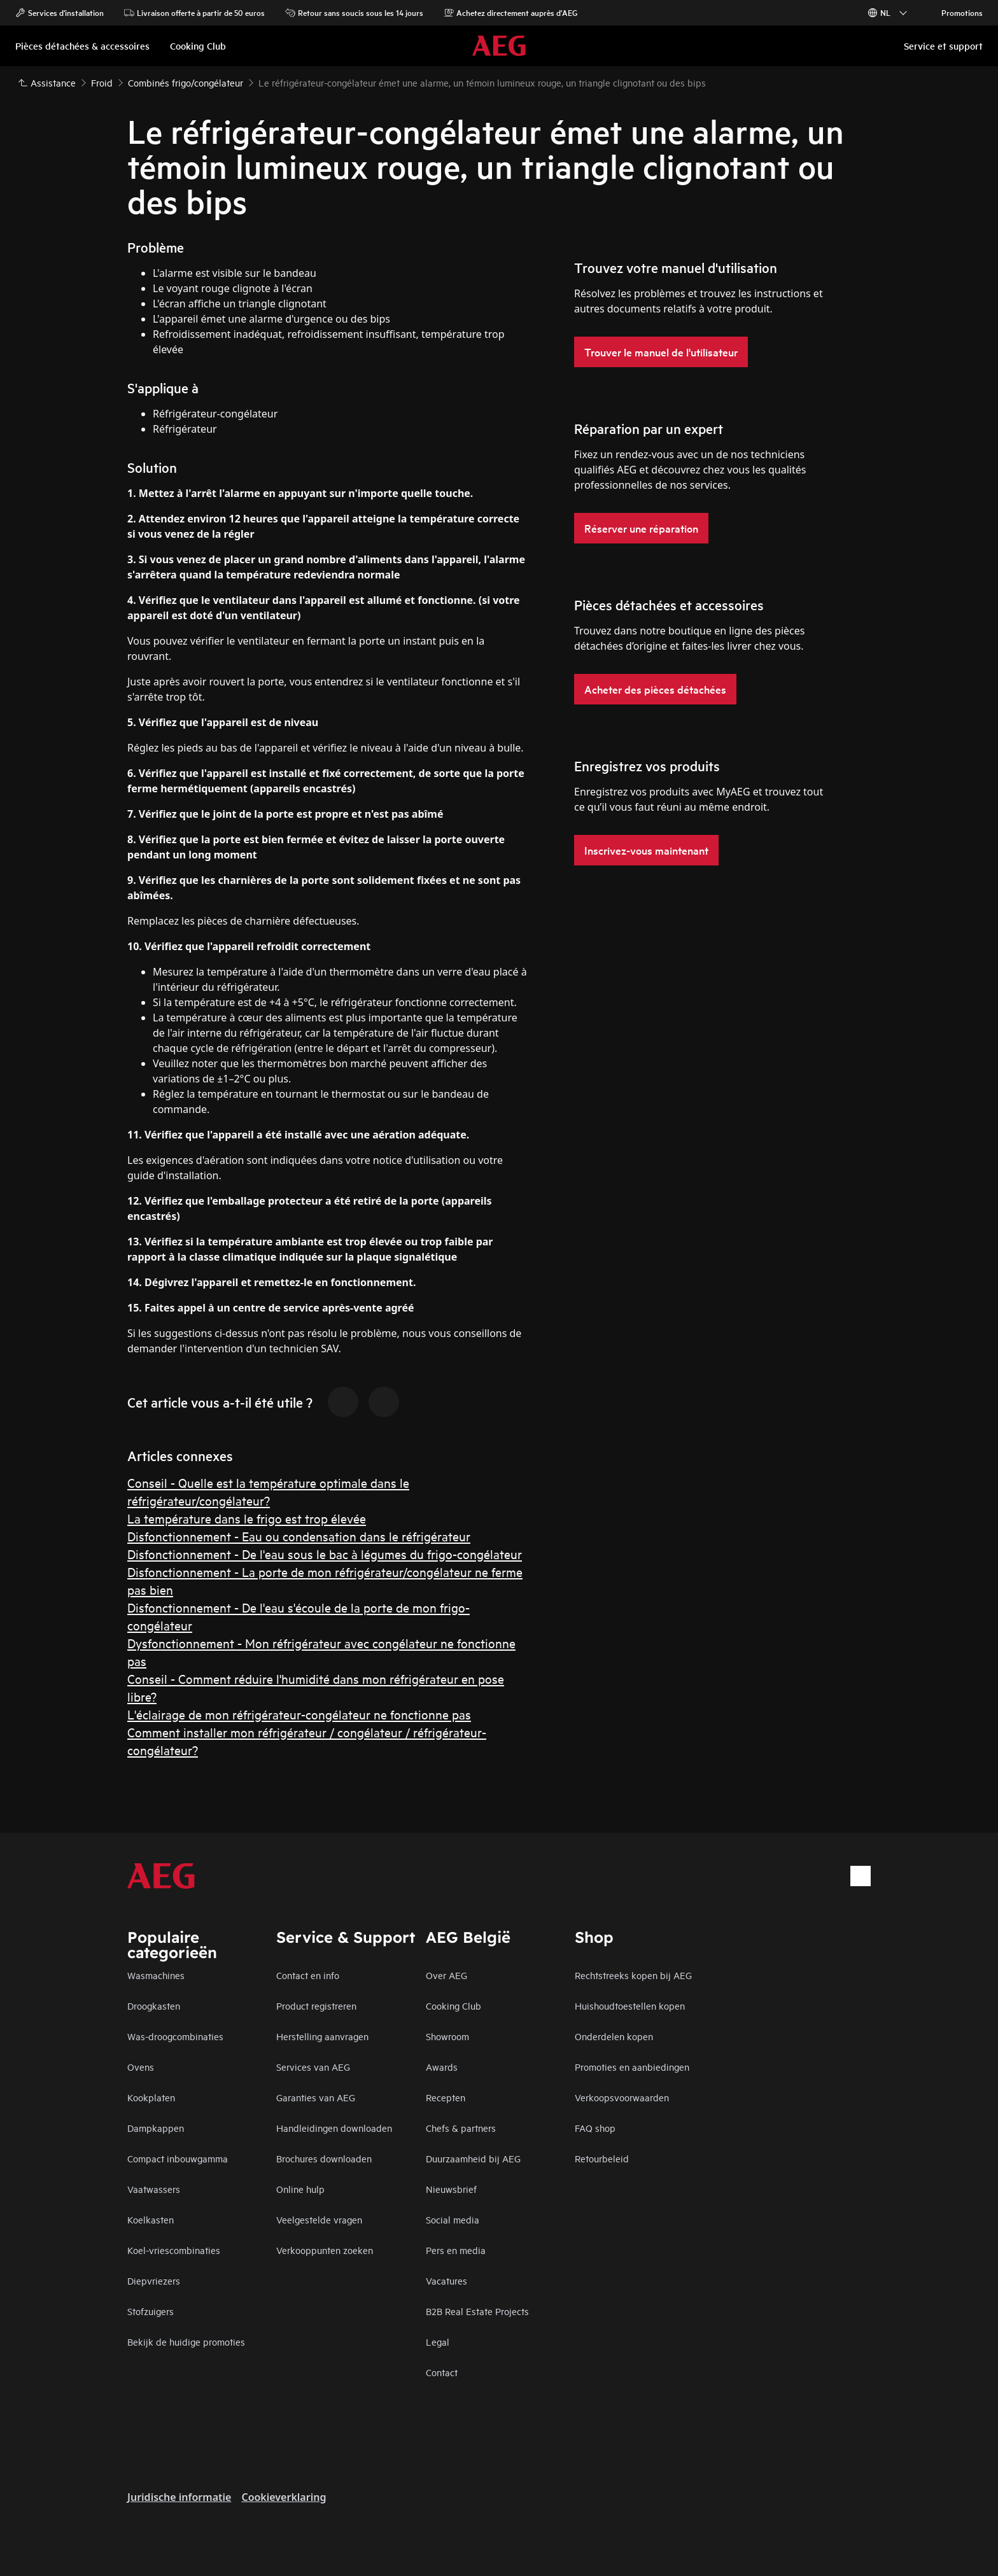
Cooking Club (453, 2005)
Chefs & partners (461, 2128)
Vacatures (446, 2280)
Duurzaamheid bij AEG (473, 2158)
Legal (437, 2341)
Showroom (447, 2036)
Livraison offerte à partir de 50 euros (194, 13)
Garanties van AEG (315, 2097)
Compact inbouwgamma (177, 2158)
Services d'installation (59, 13)
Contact (442, 2372)
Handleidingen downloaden (334, 2128)
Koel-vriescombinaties (173, 2250)
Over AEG (446, 1975)
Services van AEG (313, 2067)
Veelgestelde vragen (319, 2219)
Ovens (140, 2067)
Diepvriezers (153, 2280)
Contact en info (307, 1975)
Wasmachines (156, 1975)
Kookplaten (151, 2097)
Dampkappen (155, 2128)
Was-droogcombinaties (175, 2036)
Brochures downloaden (324, 2158)
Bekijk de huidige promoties (186, 2341)
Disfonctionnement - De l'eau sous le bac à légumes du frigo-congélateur (324, 1554)
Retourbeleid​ (602, 2158)
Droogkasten (153, 2005)
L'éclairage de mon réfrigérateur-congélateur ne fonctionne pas (299, 1714)
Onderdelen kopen (614, 2036)
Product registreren (316, 2005)
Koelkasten (150, 2219)
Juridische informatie (179, 2497)
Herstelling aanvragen (322, 2036)
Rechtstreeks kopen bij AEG (633, 1975)
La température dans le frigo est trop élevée (246, 1518)
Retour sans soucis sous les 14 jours (354, 13)
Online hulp (300, 2189)
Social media (452, 2219)
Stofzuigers (150, 2311)
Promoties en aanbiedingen (632, 2067)
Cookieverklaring (283, 2497)
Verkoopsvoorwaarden (622, 2097)
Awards (442, 2067)
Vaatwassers (153, 2189)
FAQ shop (595, 2128)
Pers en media (456, 2250)
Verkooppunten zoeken (324, 2250)
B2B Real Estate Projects (477, 2311)
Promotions (956, 13)
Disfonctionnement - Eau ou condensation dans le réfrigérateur (298, 1536)
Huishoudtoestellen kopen (630, 2005)
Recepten (445, 2097)
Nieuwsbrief (451, 2189)
